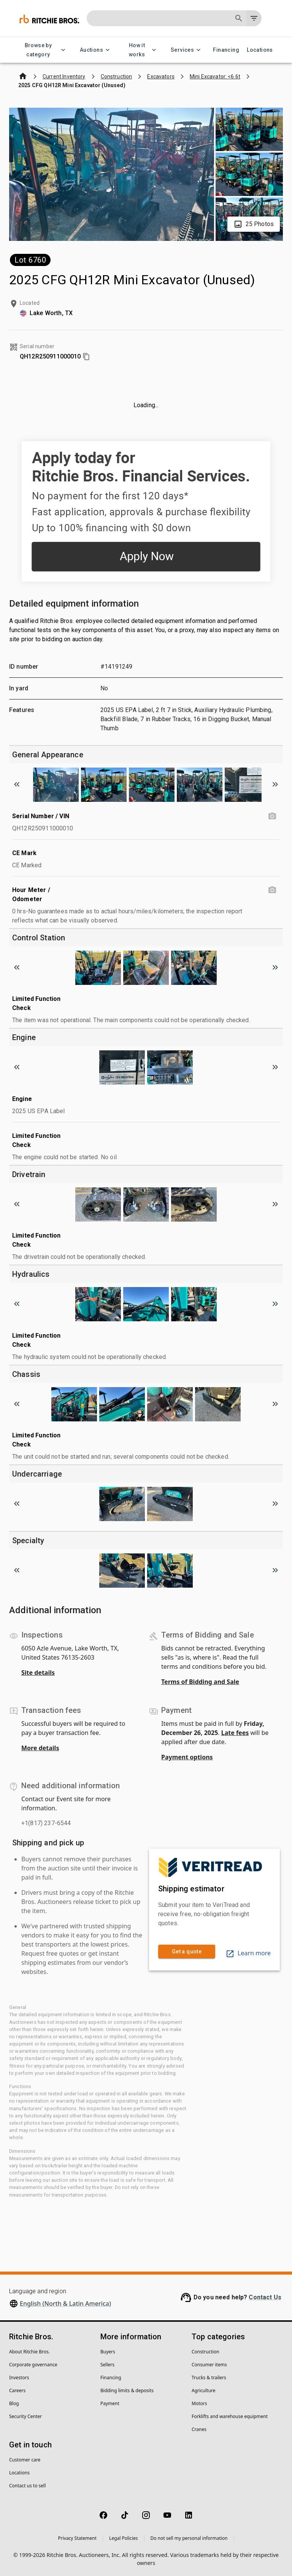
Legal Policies (123, 2538)
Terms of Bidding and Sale (200, 1682)
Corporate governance (33, 2364)
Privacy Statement (77, 2538)
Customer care (24, 2460)
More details (40, 1748)
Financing (226, 50)
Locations (260, 50)
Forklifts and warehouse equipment (230, 2416)
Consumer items (209, 2364)
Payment (109, 2403)
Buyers (107, 2351)
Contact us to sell (27, 2485)
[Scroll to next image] (275, 784)
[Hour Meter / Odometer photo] (272, 890)
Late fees (235, 1732)
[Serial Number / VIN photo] (272, 816)
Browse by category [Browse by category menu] (43, 50)
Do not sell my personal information (189, 2538)
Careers (17, 2390)
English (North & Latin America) (65, 2303)
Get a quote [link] (186, 1952)
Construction (205, 2351)
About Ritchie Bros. (29, 2351)
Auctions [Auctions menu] (96, 50)
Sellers (107, 2364)
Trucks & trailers (209, 2377)
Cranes (199, 2429)
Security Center (25, 2416)
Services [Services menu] (187, 50)
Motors (199, 2403)
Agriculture (204, 2390)
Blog (14, 2403)
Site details (38, 1672)
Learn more (248, 1953)
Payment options (187, 1757)
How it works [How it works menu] (141, 50)
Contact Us (265, 2297)
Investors (19, 2377)
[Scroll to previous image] (16, 784)
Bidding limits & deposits (127, 2390)
